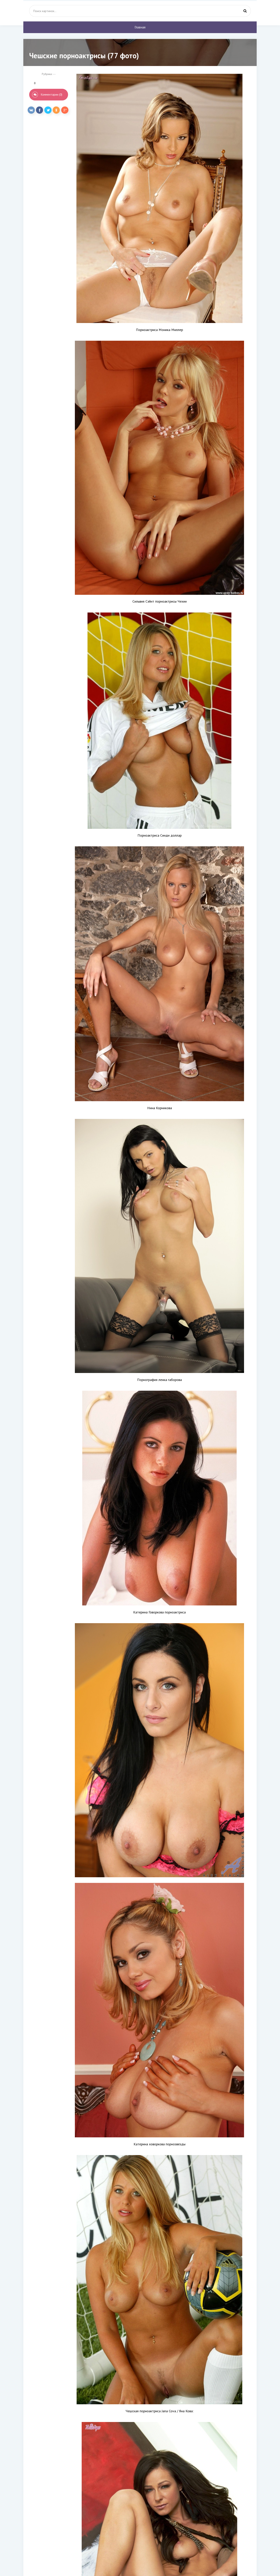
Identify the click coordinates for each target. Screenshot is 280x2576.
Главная (140, 27)
